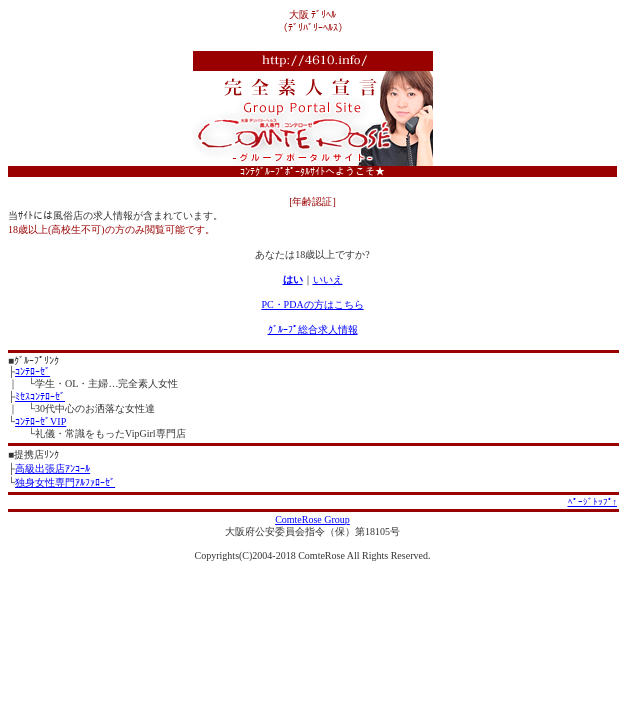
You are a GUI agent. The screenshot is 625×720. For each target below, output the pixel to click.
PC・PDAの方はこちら (312, 304)
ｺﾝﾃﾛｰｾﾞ (32, 371)
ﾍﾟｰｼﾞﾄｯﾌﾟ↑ (593, 502)
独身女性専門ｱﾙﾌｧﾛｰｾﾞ (65, 482)
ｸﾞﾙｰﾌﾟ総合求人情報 (313, 329)
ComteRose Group (312, 519)
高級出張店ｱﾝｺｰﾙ (52, 468)
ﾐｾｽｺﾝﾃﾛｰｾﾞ (40, 396)
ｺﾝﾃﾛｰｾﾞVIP (40, 421)
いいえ (328, 279)
